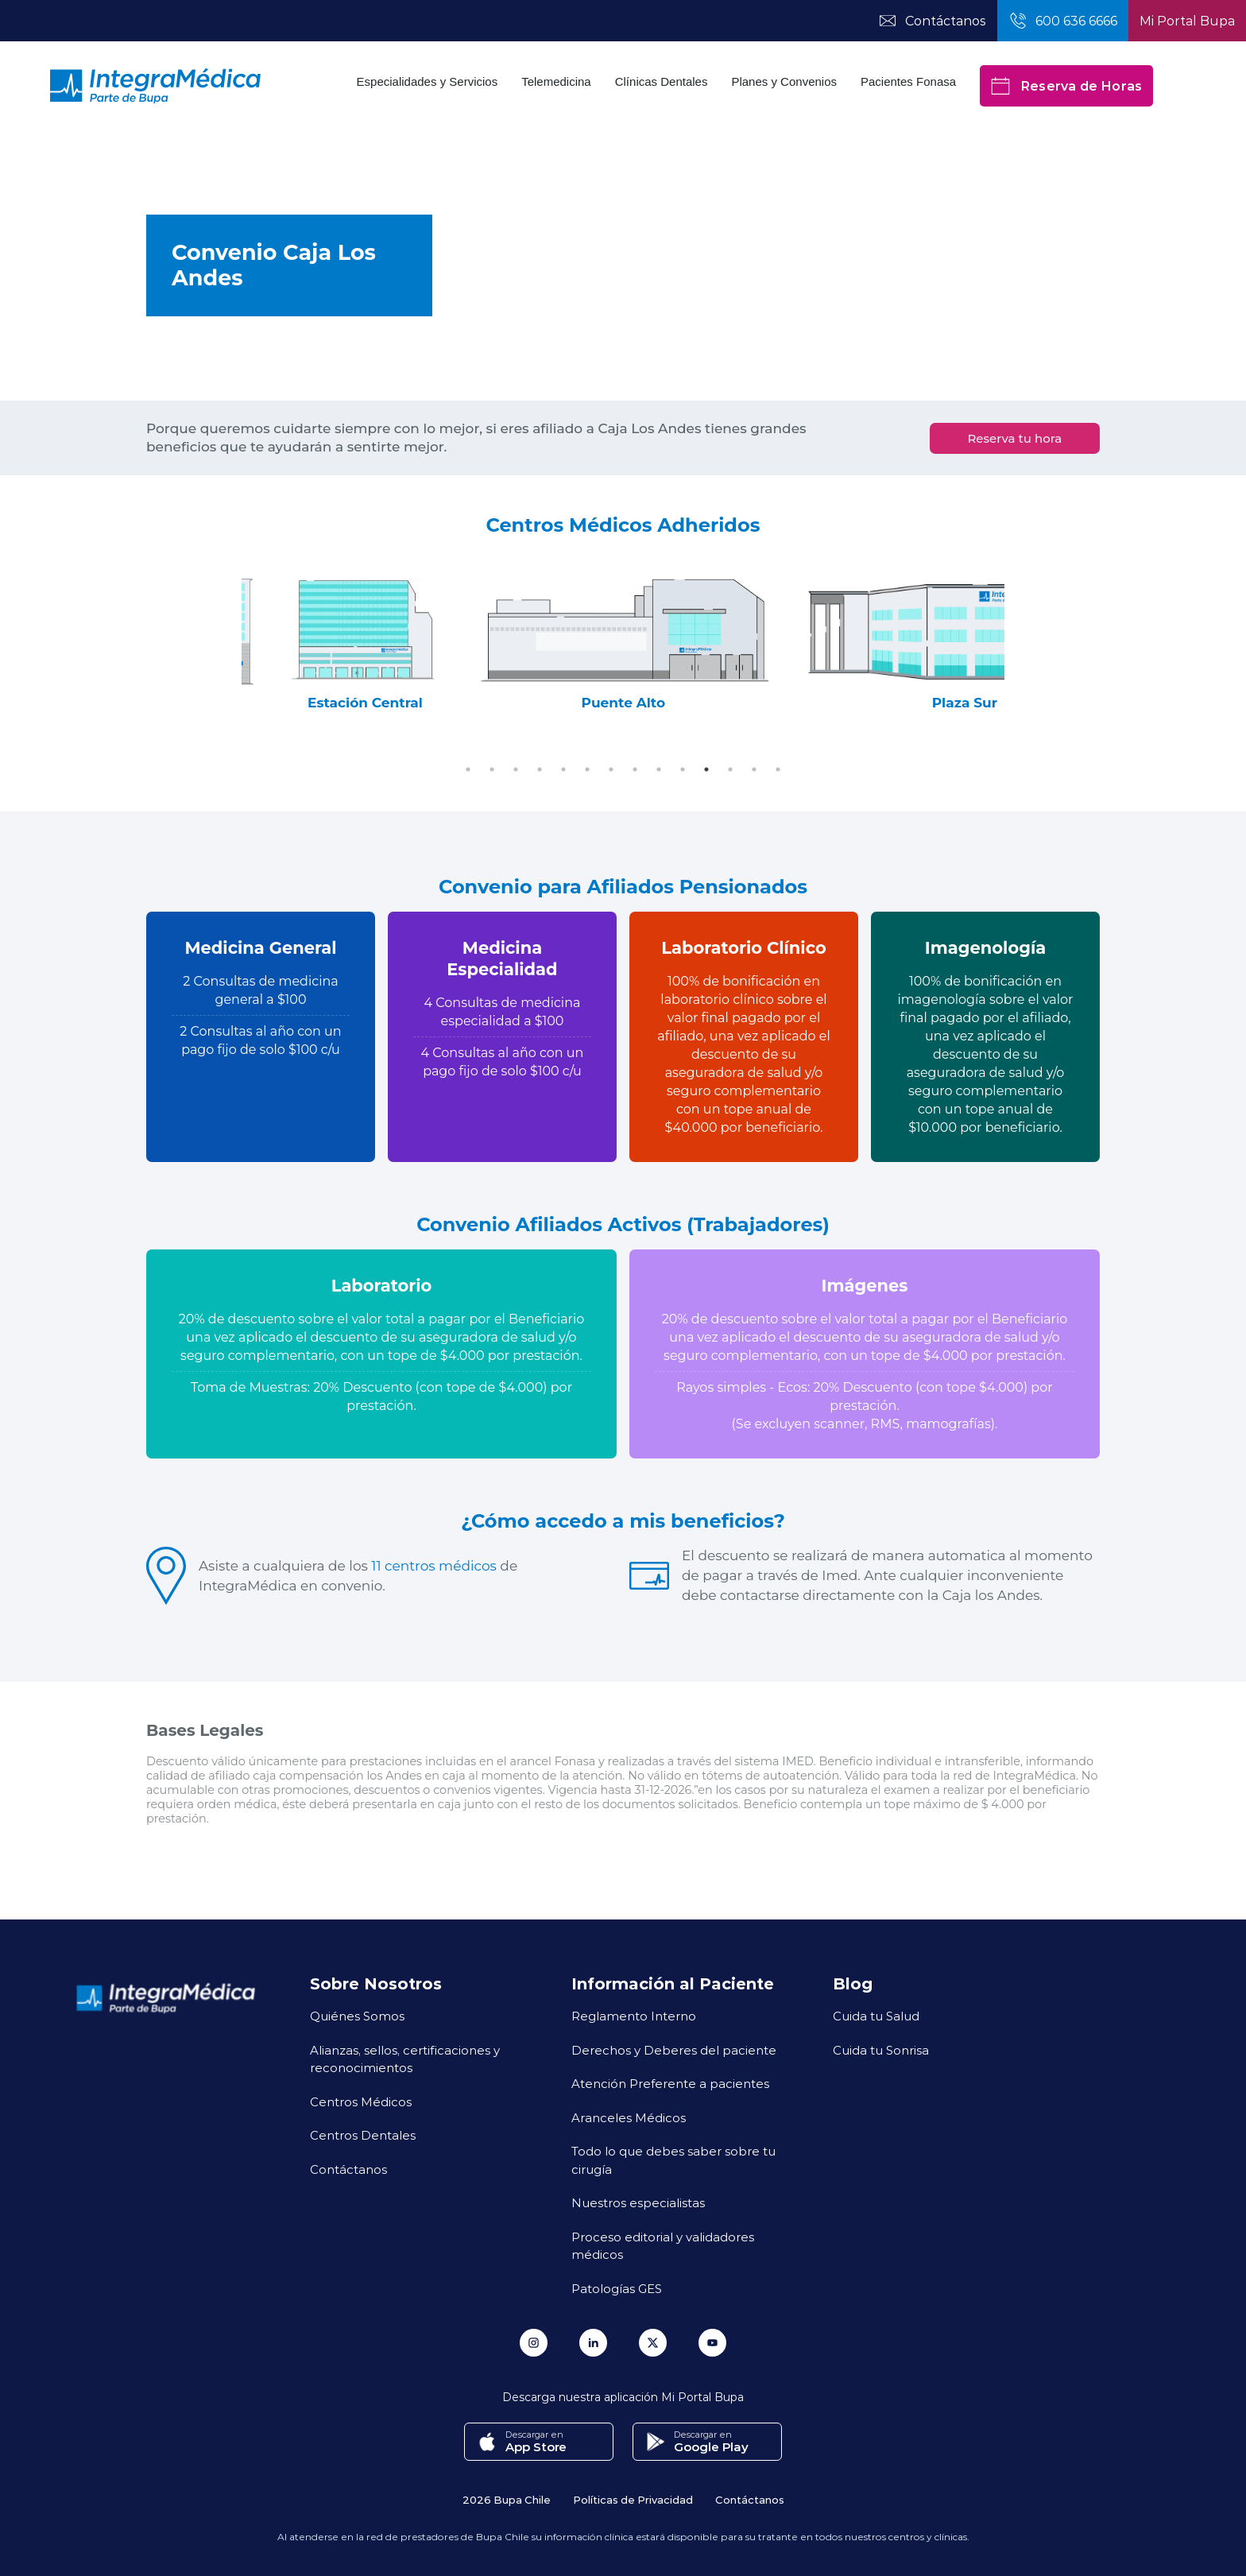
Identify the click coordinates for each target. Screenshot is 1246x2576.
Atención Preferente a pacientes (670, 2083)
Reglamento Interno (633, 2016)
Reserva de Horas (1066, 85)
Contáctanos (348, 2169)
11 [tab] (706, 769)
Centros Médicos (361, 2101)
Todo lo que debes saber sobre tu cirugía (673, 2160)
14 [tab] (778, 769)
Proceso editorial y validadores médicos (662, 2246)
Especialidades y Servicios (427, 81)
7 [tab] (611, 769)
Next (1016, 643)
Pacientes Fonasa (908, 81)
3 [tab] (516, 769)
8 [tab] (635, 769)
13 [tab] (754, 769)
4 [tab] (540, 769)
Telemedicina (556, 81)
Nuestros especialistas (638, 2202)
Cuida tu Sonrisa (881, 2050)
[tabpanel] (435, 642)
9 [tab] (659, 769)
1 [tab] (468, 769)
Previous (230, 643)
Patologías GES (616, 2288)
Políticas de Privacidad (633, 2499)
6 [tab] (587, 769)
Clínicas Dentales (661, 81)
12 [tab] (730, 769)
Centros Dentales (363, 2135)
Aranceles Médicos (628, 2117)
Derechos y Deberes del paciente (673, 2050)
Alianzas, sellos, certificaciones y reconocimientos (405, 2059)
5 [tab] (563, 769)
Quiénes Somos (357, 2016)
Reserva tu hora (1014, 438)
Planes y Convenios (784, 81)
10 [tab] (683, 769)
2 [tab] (492, 769)
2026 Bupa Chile (506, 2499)
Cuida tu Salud (876, 2016)
